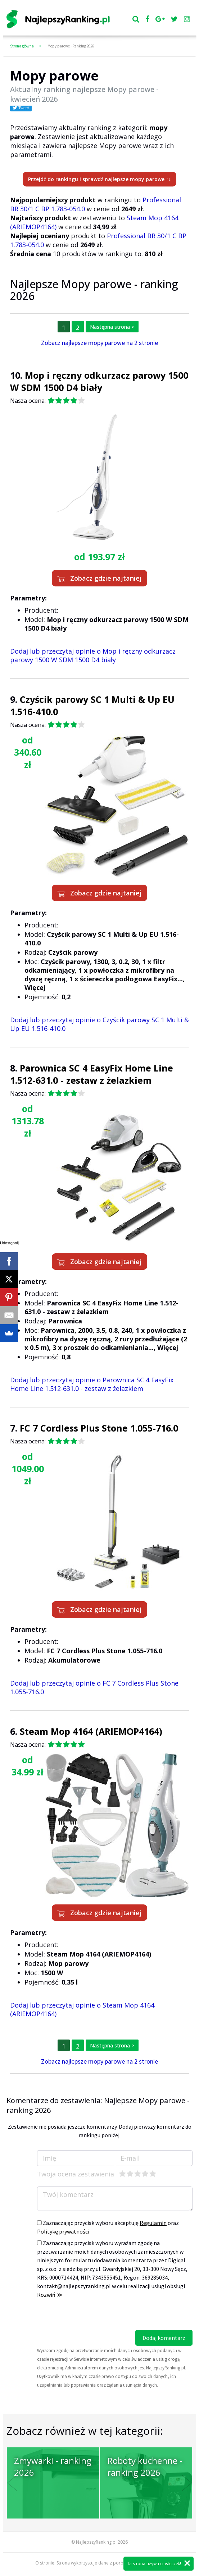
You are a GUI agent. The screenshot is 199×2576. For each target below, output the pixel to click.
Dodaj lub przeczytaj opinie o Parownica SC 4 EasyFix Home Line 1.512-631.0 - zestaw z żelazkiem (91, 1384)
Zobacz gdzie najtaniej (99, 578)
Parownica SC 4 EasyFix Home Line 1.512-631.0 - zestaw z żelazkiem (91, 1074)
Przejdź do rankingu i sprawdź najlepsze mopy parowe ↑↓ (99, 179)
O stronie (44, 2563)
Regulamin (153, 2222)
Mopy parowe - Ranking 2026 (71, 46)
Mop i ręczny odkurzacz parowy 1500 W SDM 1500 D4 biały (99, 381)
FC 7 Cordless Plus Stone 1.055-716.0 (99, 1428)
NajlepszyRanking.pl (96, 2542)
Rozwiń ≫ (50, 2294)
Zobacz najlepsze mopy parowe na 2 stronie (99, 342)
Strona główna (22, 46)
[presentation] (91, 2316)
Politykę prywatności (63, 2231)
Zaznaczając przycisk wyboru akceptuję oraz (108, 2227)
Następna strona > (112, 326)
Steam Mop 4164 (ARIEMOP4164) (91, 1731)
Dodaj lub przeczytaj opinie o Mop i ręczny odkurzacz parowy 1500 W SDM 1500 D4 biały (93, 655)
